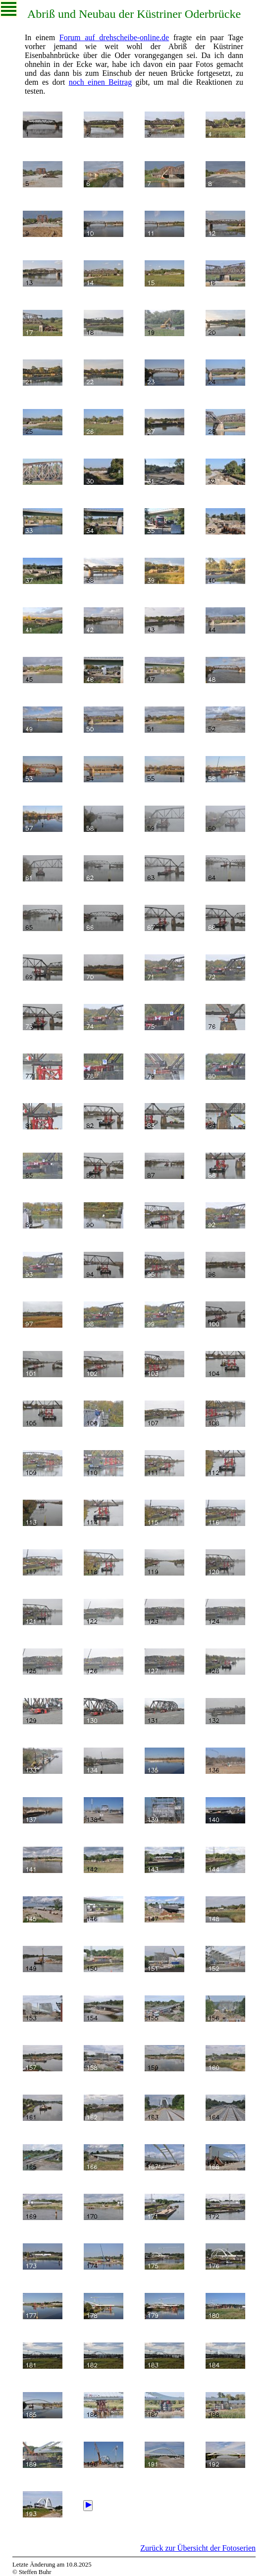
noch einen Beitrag (100, 82)
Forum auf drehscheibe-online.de (114, 37)
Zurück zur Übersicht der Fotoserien (198, 2548)
